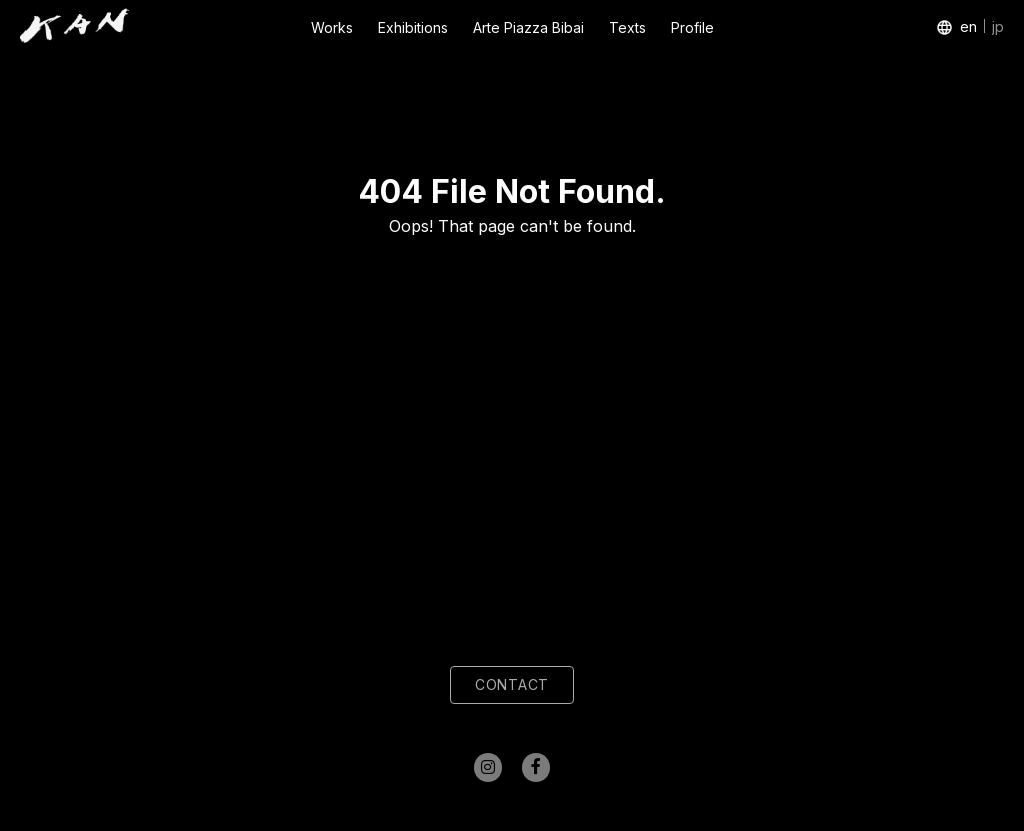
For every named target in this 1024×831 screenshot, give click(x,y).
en (968, 27)
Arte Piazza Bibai (528, 27)
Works (332, 27)
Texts (627, 27)
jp (998, 27)
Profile (692, 27)
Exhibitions (413, 27)
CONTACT (512, 684)
